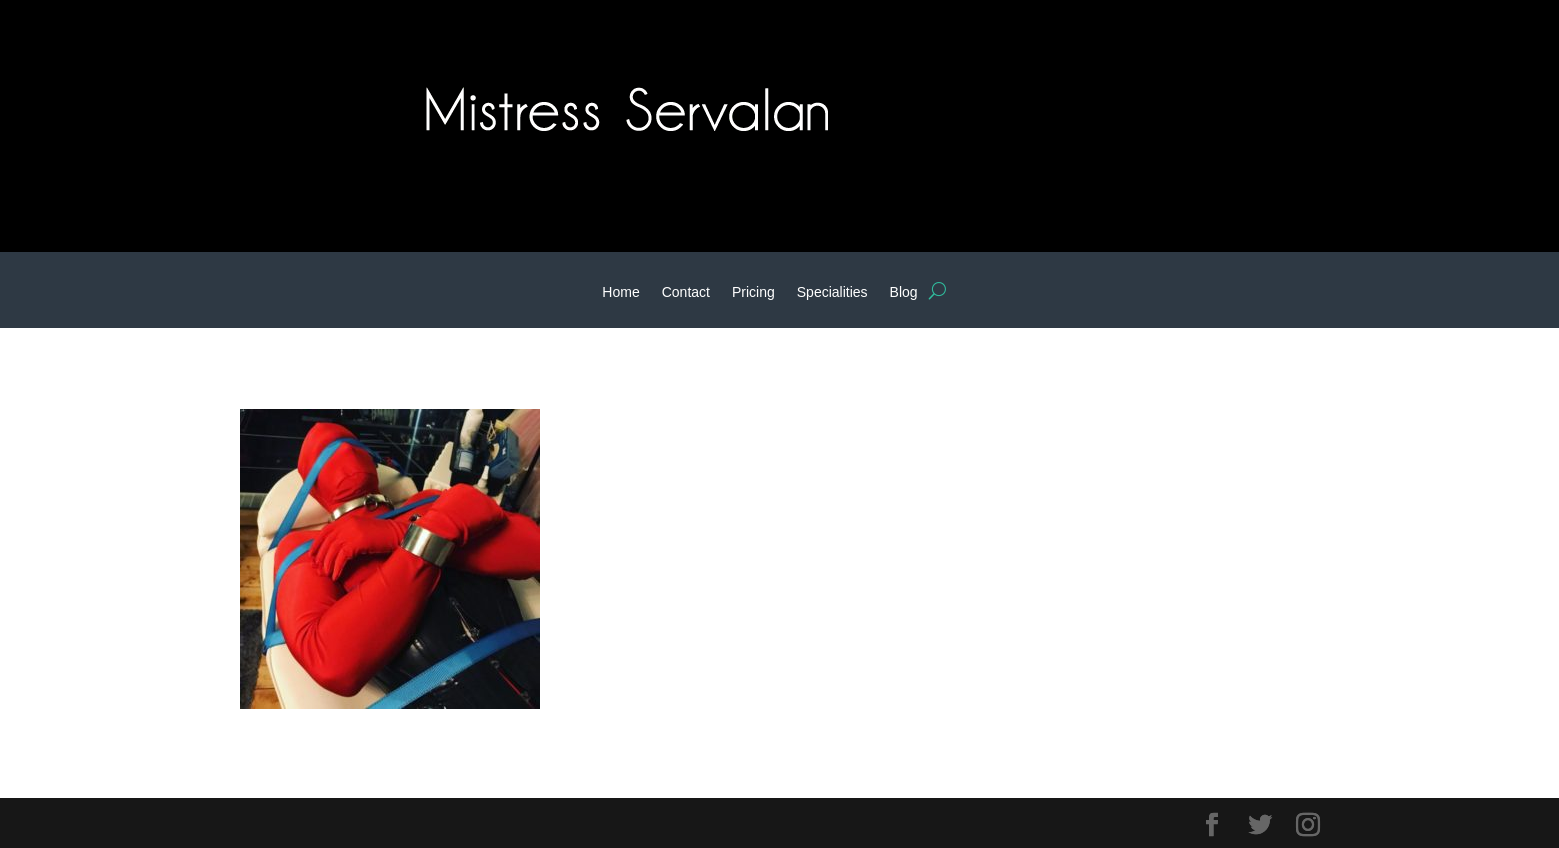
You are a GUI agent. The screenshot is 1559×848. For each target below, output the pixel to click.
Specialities (832, 292)
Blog (904, 292)
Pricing (753, 292)
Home (620, 292)
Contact (686, 292)
